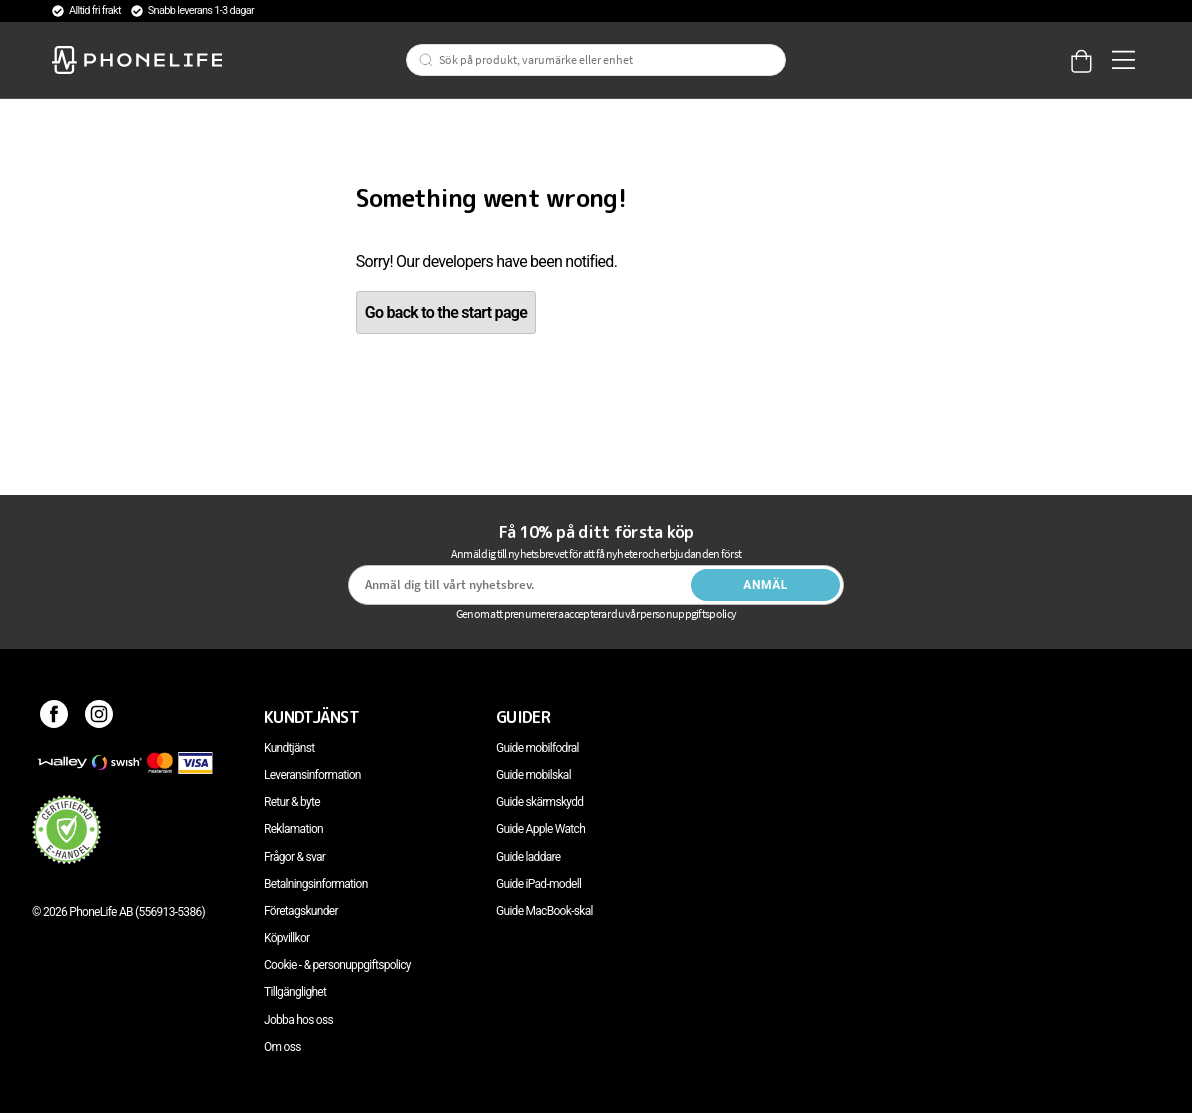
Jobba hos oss (298, 1020)
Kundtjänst (289, 748)
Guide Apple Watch (540, 829)
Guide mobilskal (533, 775)
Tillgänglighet (295, 992)
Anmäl (765, 585)
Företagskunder (301, 911)
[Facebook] (54, 717)
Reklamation (293, 829)
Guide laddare (528, 857)
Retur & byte (292, 802)
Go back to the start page (446, 312)
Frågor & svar (294, 857)
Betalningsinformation (316, 884)
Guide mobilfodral (537, 748)
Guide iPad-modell (538, 884)
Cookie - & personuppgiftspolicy (337, 965)
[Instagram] (99, 717)
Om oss (282, 1047)
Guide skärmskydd (539, 802)
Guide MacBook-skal (544, 911)
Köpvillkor (286, 938)
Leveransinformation (312, 775)
